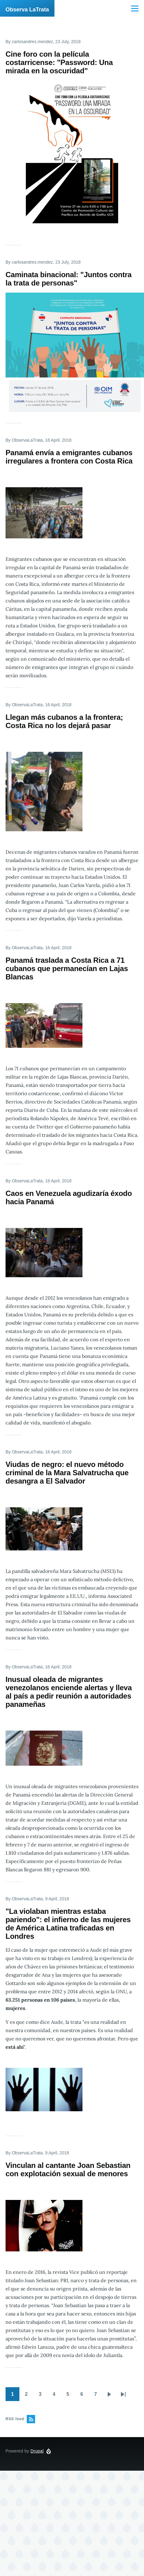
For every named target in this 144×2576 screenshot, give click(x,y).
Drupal (37, 2450)
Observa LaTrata (27, 9)
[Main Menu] (134, 8)
